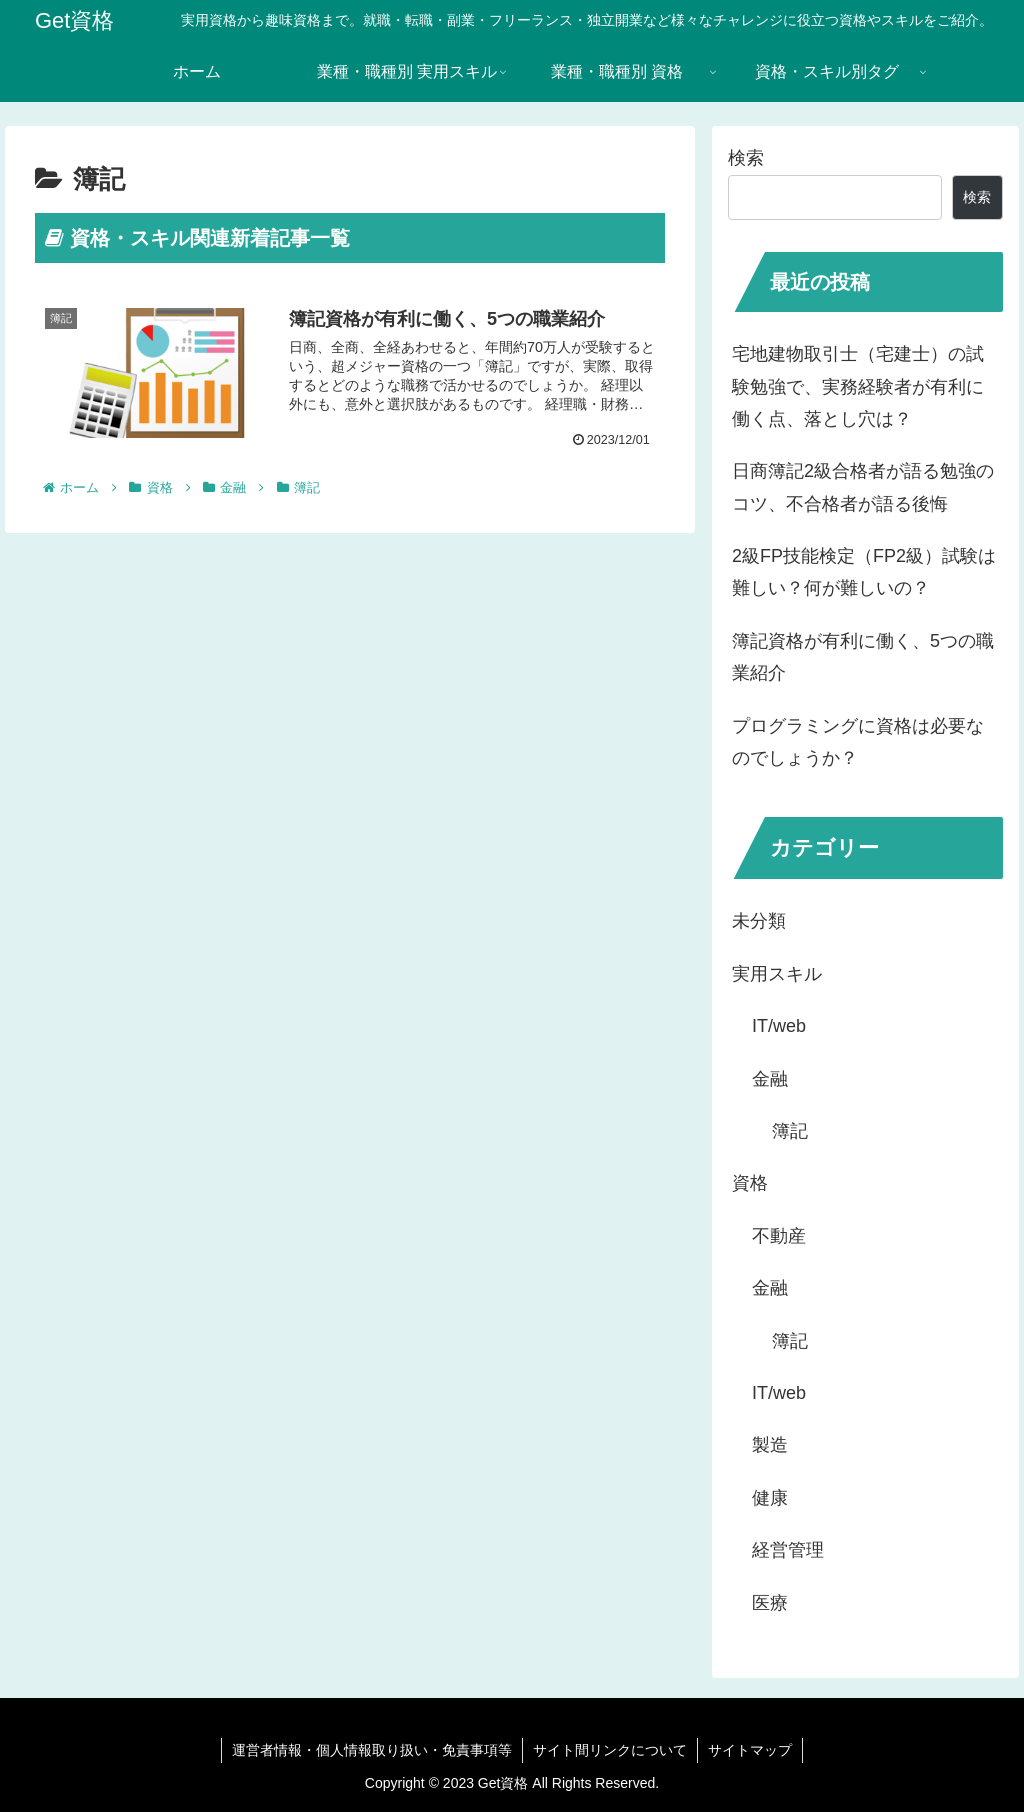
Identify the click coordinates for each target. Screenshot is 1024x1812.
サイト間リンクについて (610, 1750)
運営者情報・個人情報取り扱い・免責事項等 (372, 1750)
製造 (770, 1445)
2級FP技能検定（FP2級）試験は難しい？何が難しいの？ (864, 572)
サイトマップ (750, 1750)
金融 (770, 1079)
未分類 (759, 921)
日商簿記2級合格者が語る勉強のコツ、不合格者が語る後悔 (863, 487)
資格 (750, 1183)
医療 (770, 1603)
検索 (746, 158)
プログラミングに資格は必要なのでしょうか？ (858, 742)
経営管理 (788, 1550)
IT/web (779, 1026)
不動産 (779, 1236)
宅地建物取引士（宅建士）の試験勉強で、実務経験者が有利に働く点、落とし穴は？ (858, 386)
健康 (770, 1498)
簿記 (790, 1131)
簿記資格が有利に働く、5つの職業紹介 (863, 657)
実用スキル (777, 974)
